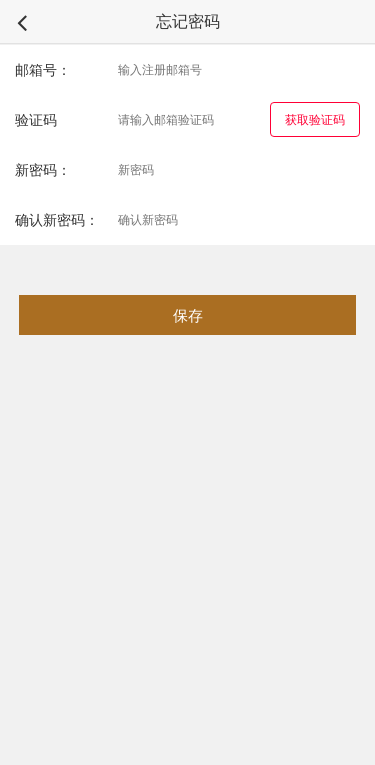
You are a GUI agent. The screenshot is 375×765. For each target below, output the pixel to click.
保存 (188, 315)
